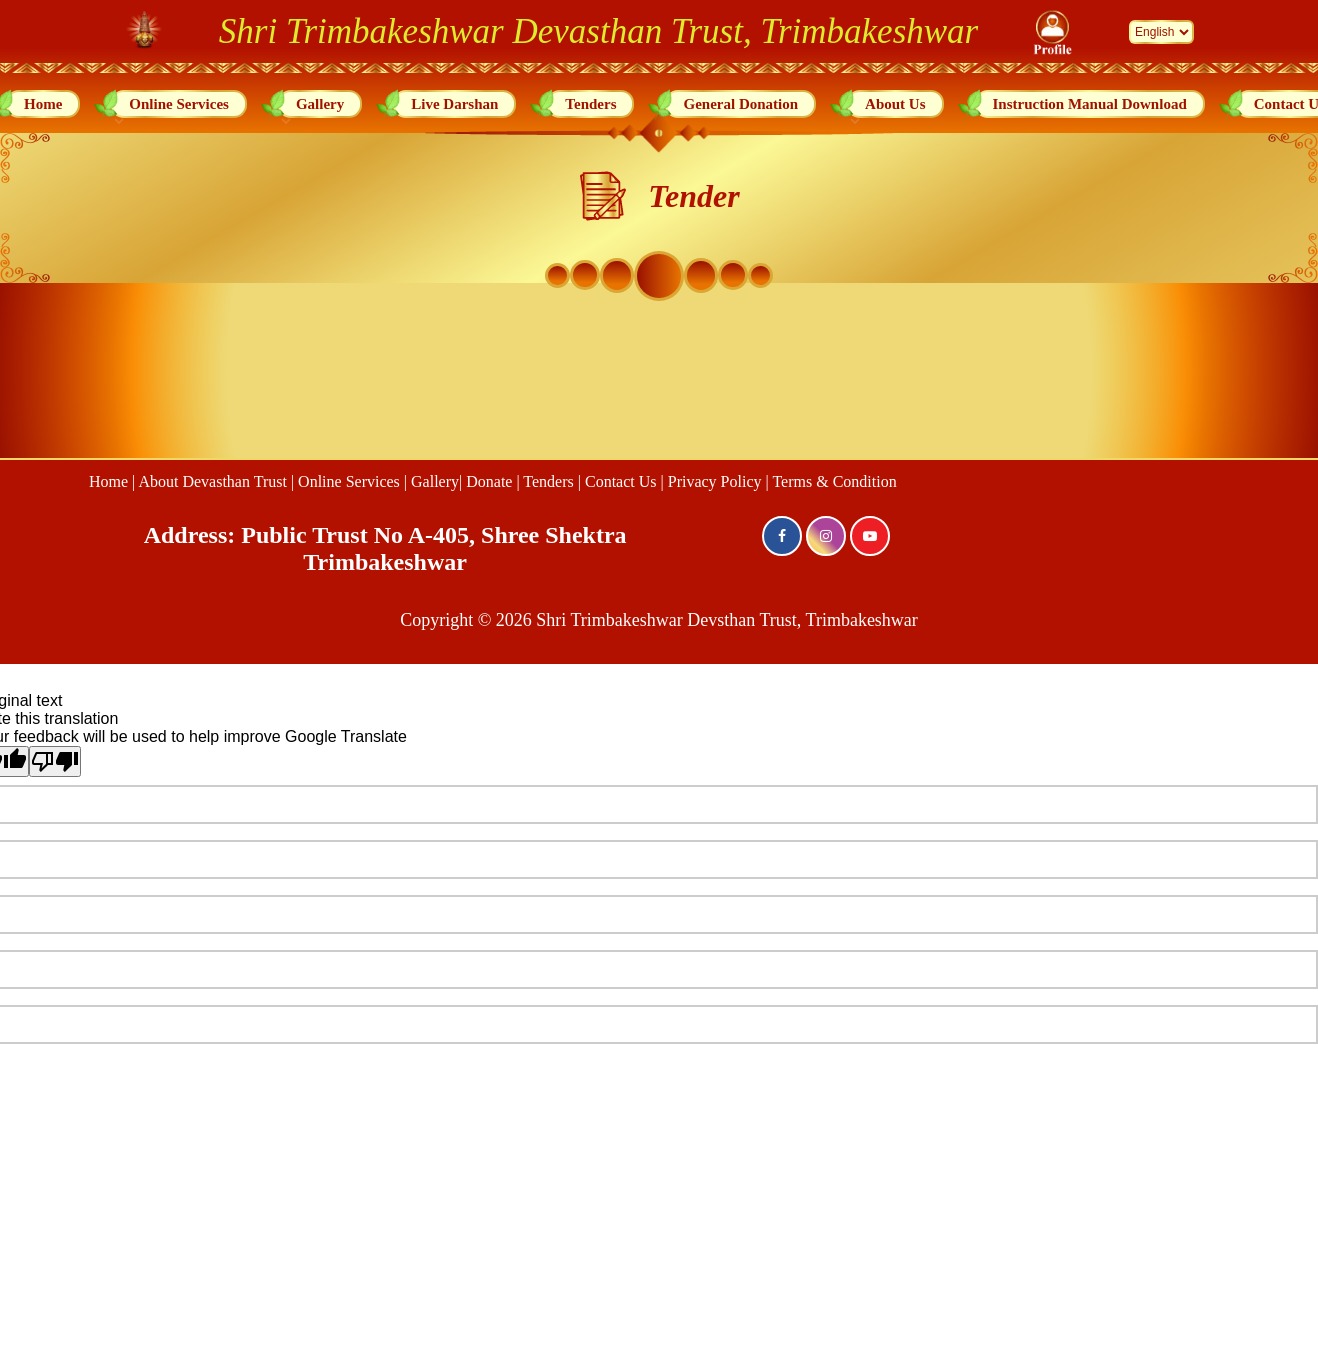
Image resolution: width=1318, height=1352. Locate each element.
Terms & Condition (834, 481)
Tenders (590, 104)
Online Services (179, 104)
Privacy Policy (715, 481)
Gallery (320, 104)
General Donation (740, 104)
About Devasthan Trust (212, 481)
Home (43, 104)
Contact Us (621, 481)
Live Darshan (454, 104)
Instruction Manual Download (1090, 104)
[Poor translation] (55, 761)
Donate (489, 481)
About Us (895, 104)
